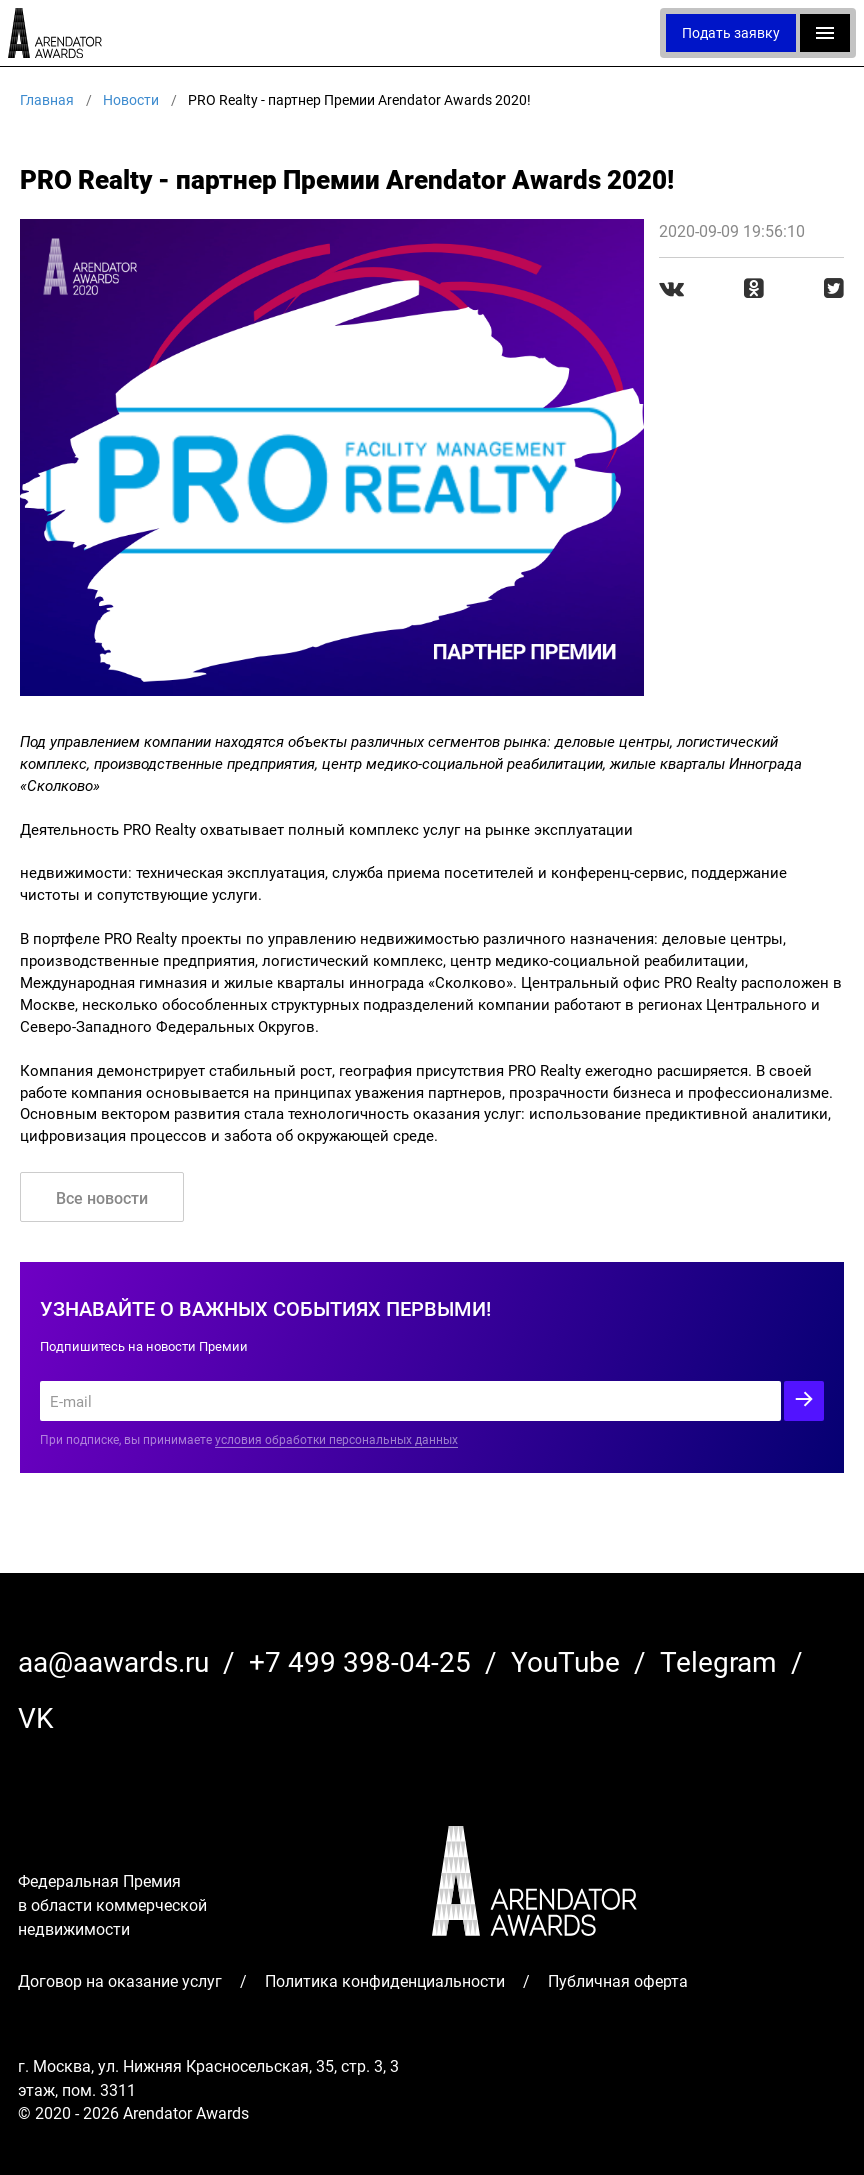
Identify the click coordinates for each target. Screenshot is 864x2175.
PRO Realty (159, 829)
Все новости (102, 1197)
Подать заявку (731, 32)
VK (36, 1717)
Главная (47, 99)
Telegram (718, 1661)
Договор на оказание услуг (120, 1980)
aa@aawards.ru (113, 1661)
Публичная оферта (618, 1980)
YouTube (565, 1661)
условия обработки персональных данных (336, 1439)
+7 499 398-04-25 (360, 1661)
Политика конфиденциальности (385, 1980)
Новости (131, 99)
